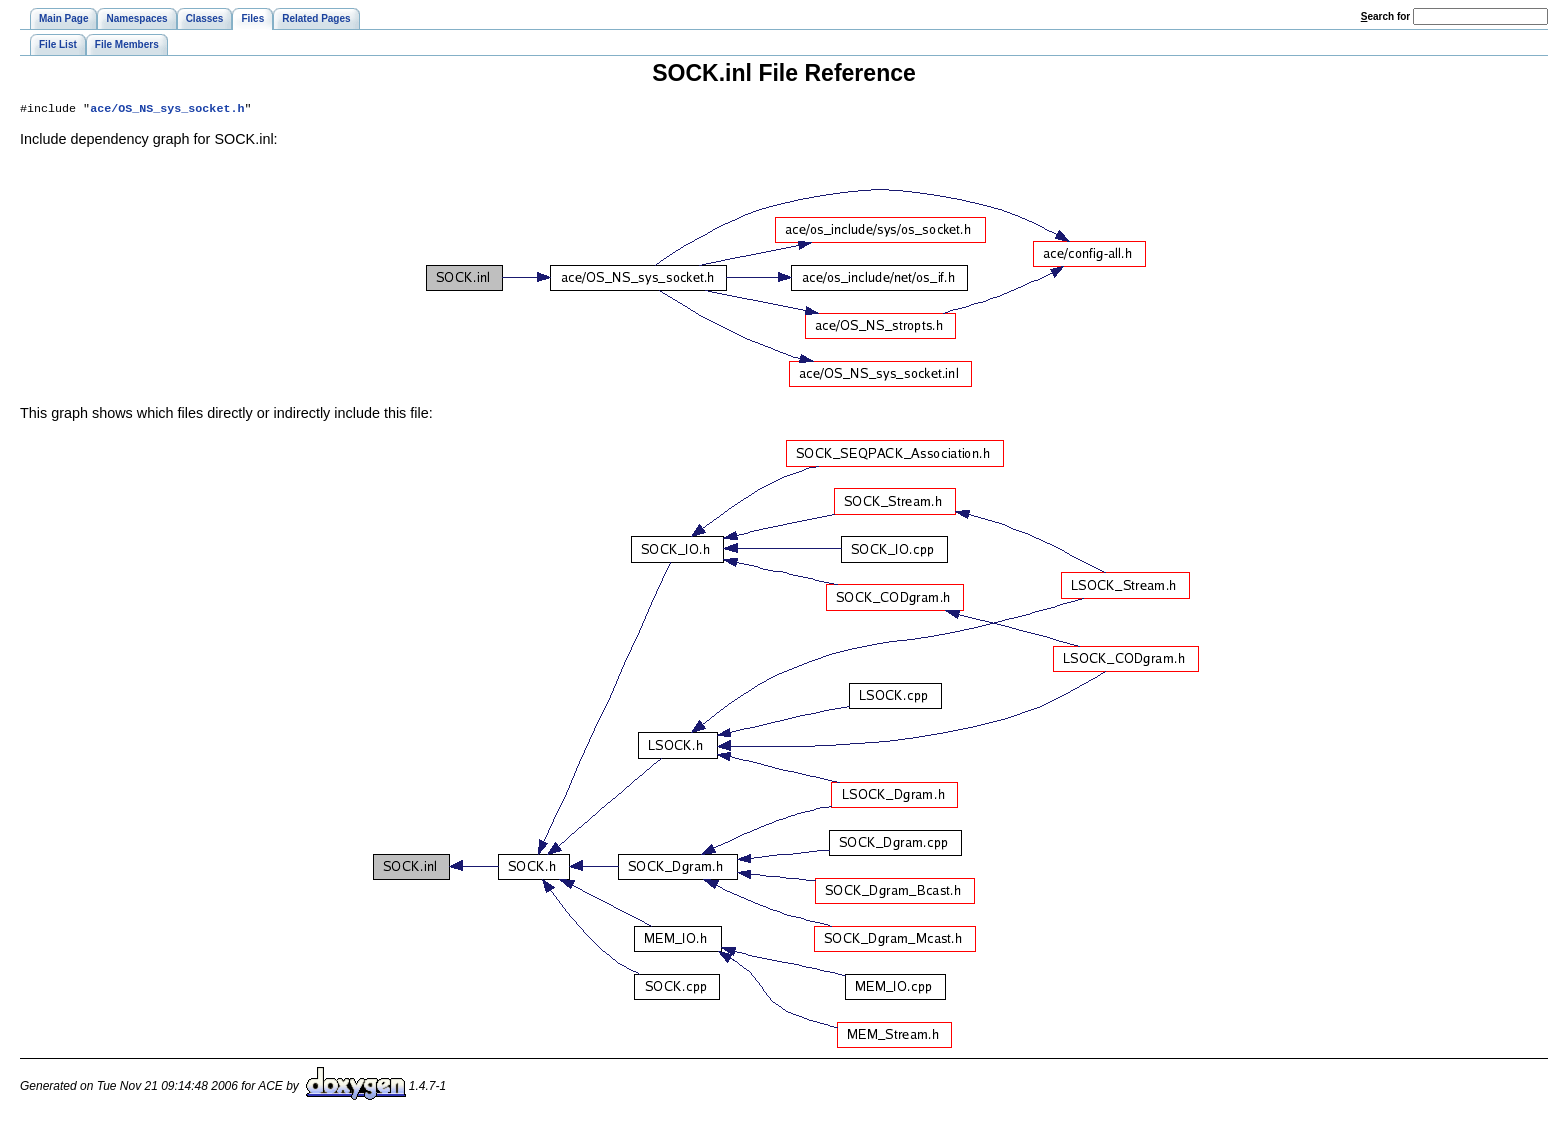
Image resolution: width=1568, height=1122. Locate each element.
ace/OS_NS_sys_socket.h (167, 110)
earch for (1385, 16)
